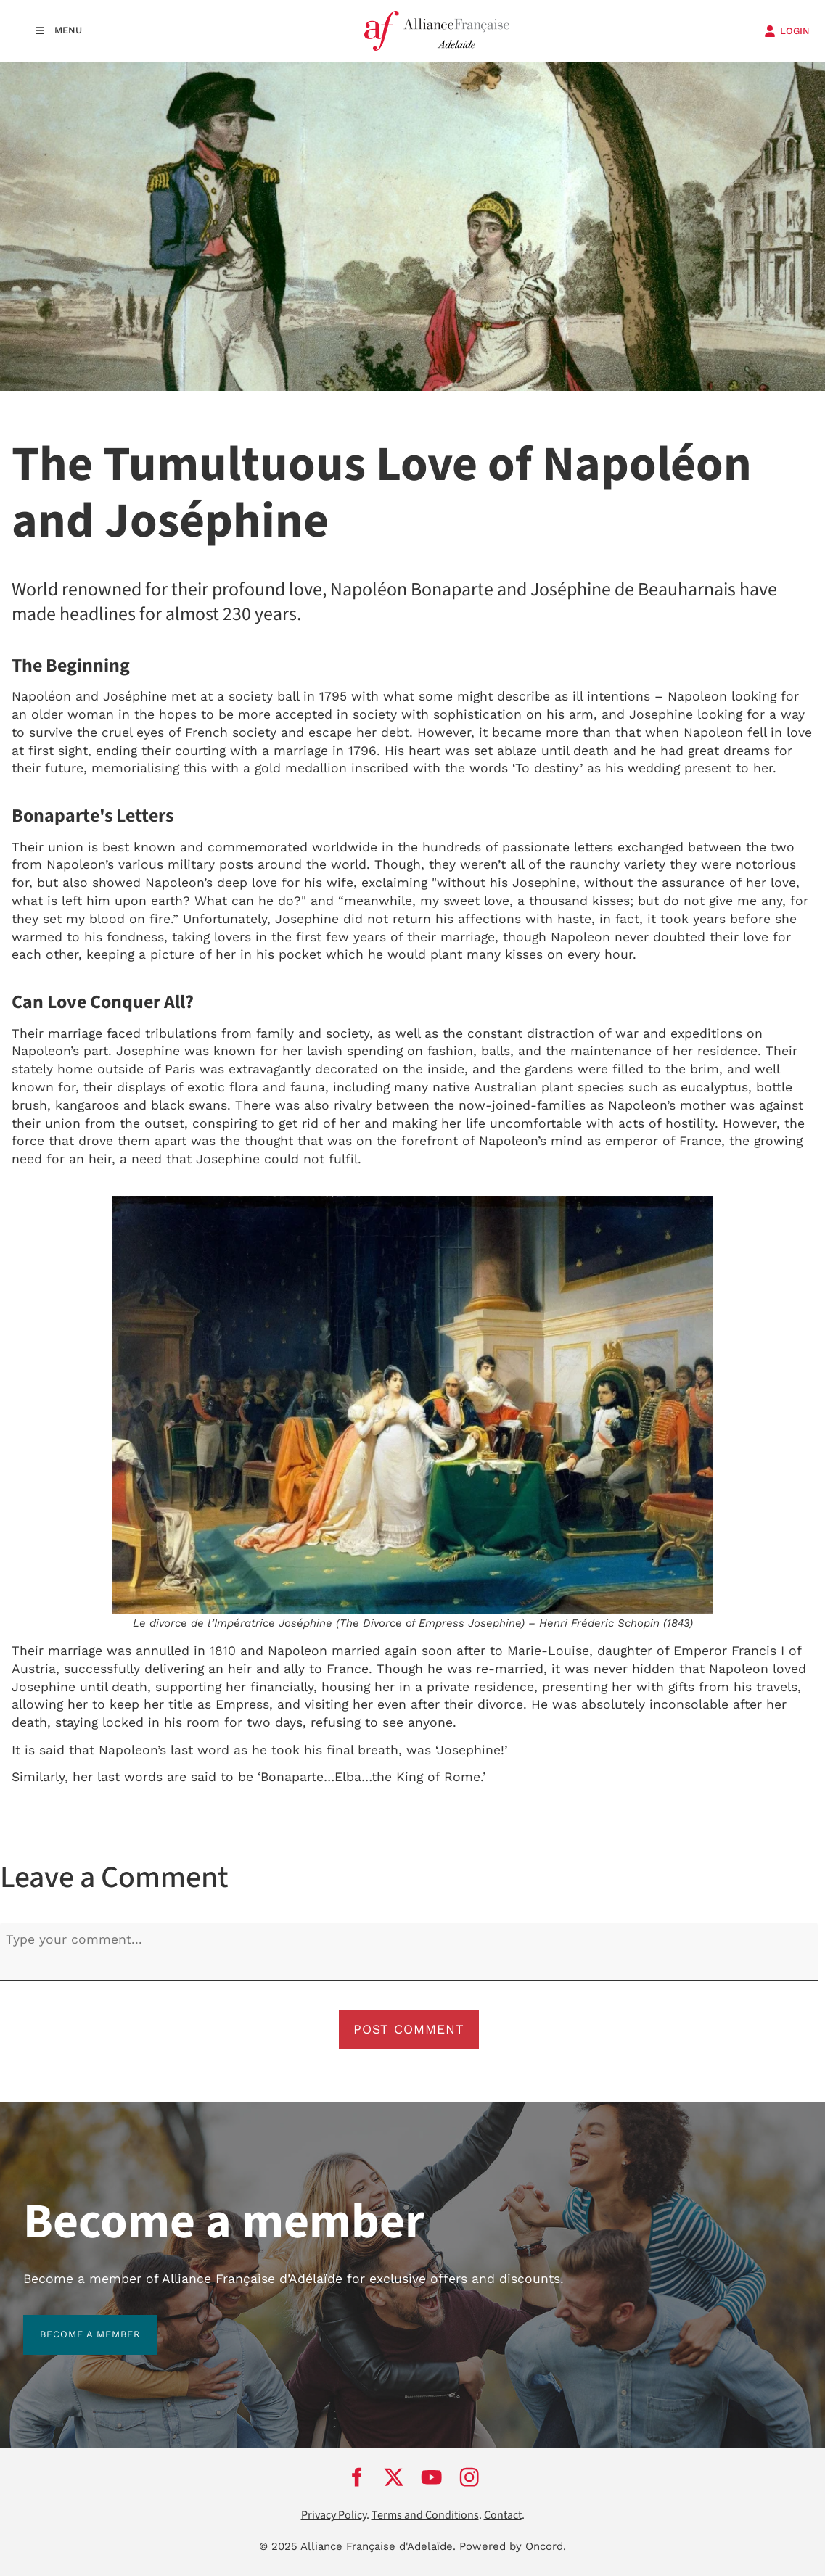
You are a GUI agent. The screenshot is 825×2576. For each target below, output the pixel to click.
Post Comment (408, 2029)
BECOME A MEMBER (73, 2323)
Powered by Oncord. (512, 2546)
